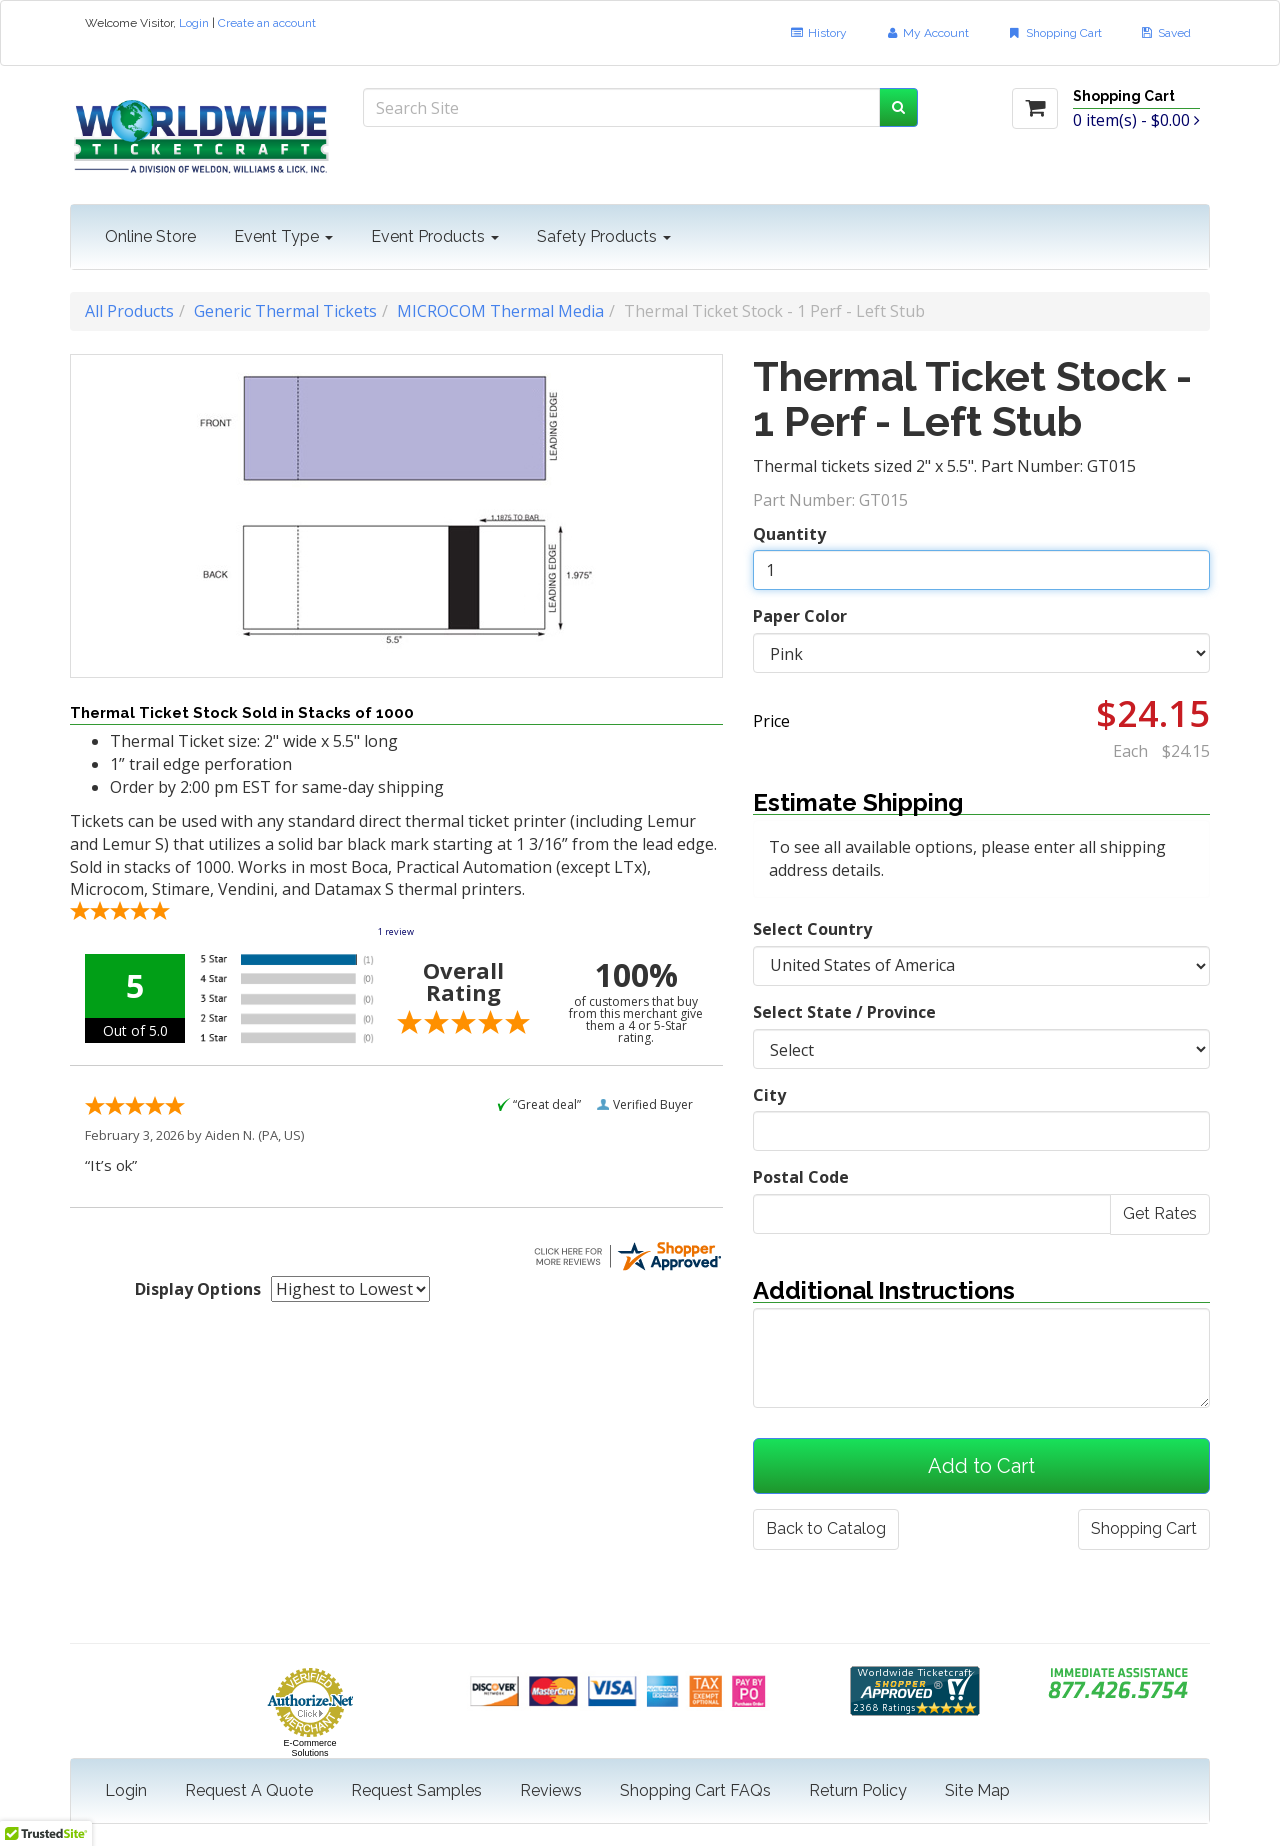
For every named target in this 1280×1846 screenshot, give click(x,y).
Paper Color (800, 616)
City (769, 1095)
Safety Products (604, 236)
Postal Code (801, 1177)
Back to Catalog (826, 1528)
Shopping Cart (1054, 33)
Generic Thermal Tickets (285, 311)
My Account (927, 33)
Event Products (435, 236)
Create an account (267, 23)
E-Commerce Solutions (309, 1748)
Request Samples (416, 1790)
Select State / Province (844, 1012)
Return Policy (858, 1790)
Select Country (812, 929)
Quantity (789, 534)
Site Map (977, 1790)
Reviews (551, 1790)
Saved (1165, 33)
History (817, 33)
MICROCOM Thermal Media (500, 311)
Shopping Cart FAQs (695, 1790)
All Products (129, 311)
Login (194, 23)
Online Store (150, 236)
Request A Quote (249, 1790)
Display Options (198, 1289)
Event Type (283, 236)
